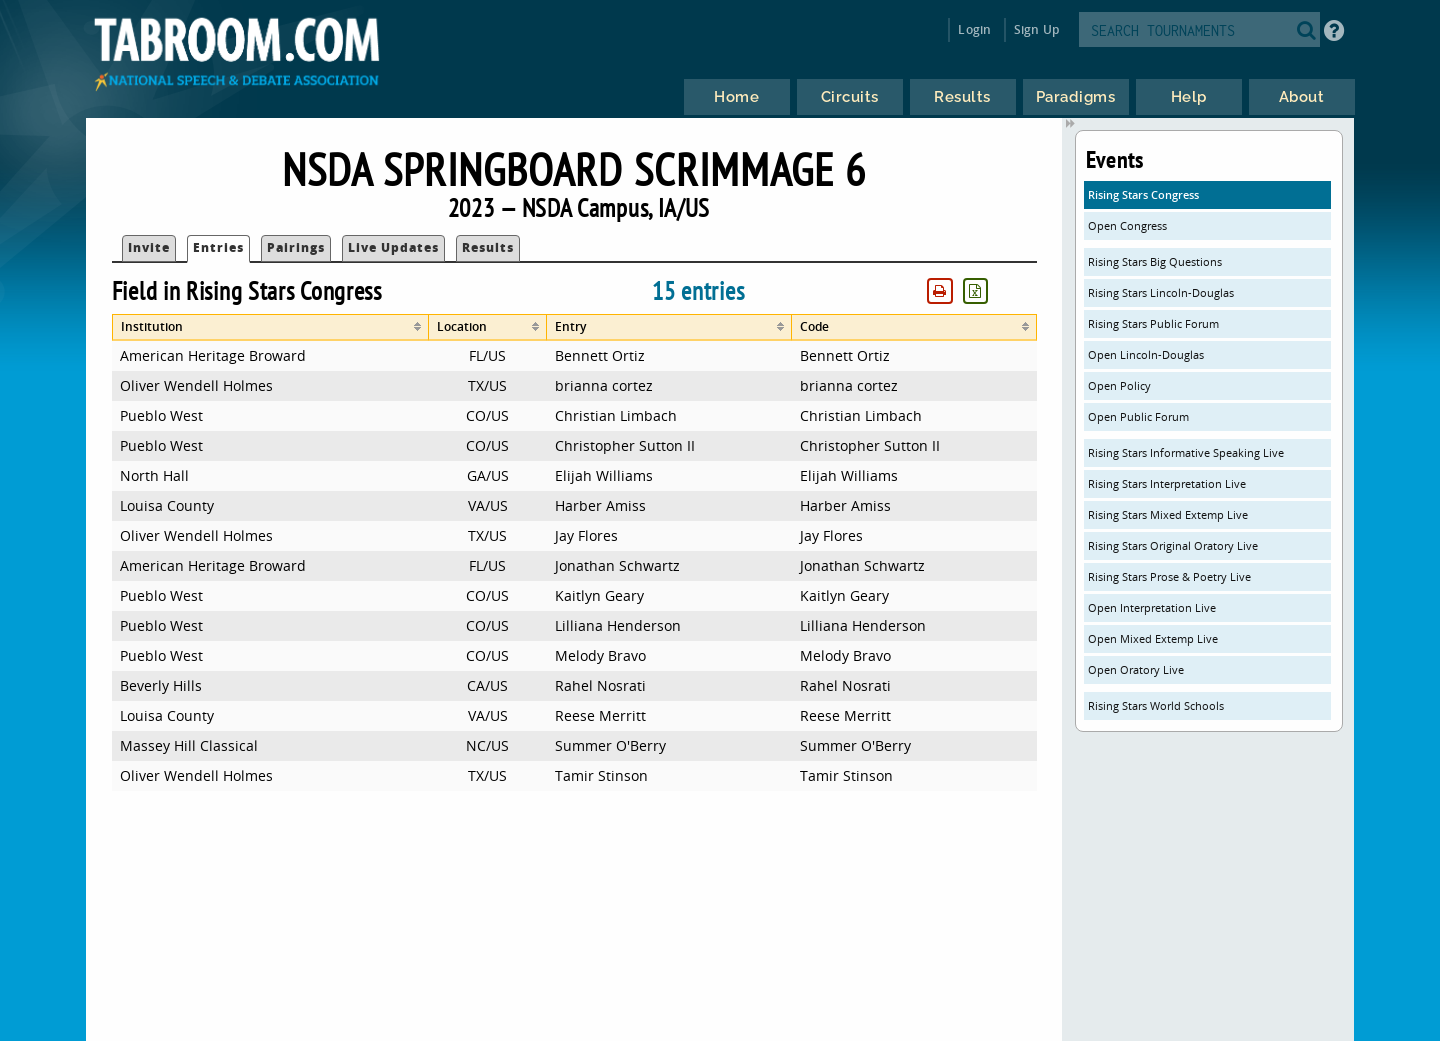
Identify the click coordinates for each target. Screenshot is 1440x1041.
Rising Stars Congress (1143, 194)
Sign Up (1036, 29)
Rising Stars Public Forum (1153, 323)
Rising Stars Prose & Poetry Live (1169, 576)
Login (974, 29)
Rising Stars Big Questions (1155, 261)
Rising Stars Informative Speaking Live (1186, 452)
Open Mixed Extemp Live (1153, 638)
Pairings (296, 247)
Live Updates (393, 247)
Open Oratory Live (1136, 669)
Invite (149, 247)
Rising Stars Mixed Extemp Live (1168, 514)
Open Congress (1127, 225)
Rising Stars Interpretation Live (1167, 483)
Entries (218, 247)
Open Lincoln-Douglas (1146, 354)
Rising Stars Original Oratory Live (1173, 545)
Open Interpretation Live (1152, 607)
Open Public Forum (1138, 416)
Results (488, 247)
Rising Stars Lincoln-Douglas (1161, 292)
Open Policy (1119, 385)
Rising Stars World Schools (1156, 705)
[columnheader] (270, 327)
